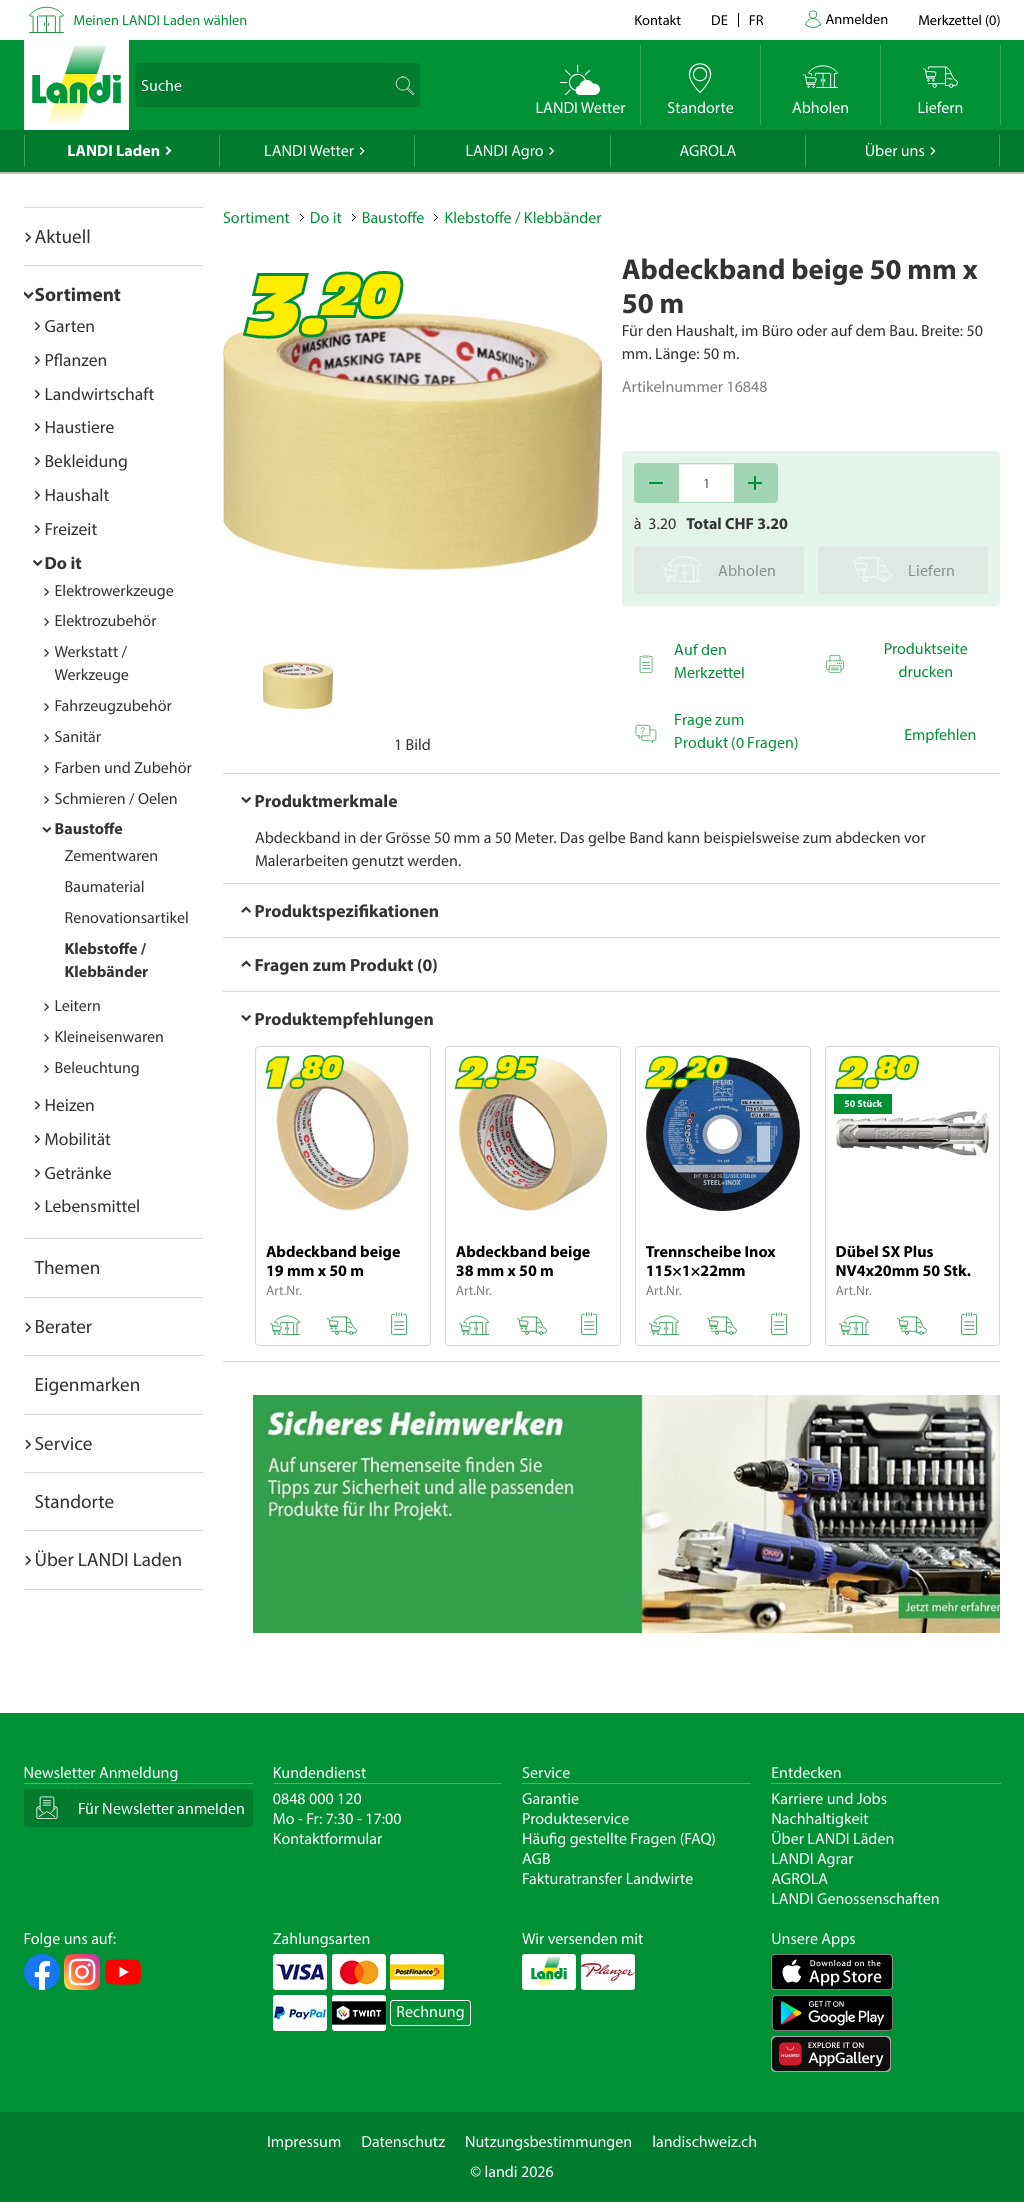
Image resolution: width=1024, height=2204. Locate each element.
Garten (70, 325)
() (959, 19)
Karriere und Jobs (829, 1799)
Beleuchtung (97, 1068)
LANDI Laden (113, 151)
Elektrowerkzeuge (114, 591)
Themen (68, 1267)
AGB (536, 1859)
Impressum (304, 2142)
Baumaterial (105, 887)
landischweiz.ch (704, 2142)
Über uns (895, 151)
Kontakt (657, 19)
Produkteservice (575, 1819)
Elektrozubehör (106, 621)
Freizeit (71, 528)
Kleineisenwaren (109, 1037)
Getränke (78, 1172)
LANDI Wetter (309, 151)
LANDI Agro (504, 151)
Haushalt (77, 494)
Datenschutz (403, 2142)
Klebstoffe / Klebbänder (522, 218)
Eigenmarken (88, 1384)
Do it (63, 562)
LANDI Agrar (812, 1859)
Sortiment (78, 294)
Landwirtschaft (100, 393)
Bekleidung (86, 460)
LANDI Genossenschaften (855, 1899)
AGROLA (707, 151)
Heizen (70, 1104)
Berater (64, 1326)
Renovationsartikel (127, 918)
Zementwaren (112, 856)
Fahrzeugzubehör (113, 706)
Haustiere (80, 426)
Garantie (550, 1799)
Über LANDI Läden (832, 1839)
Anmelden (857, 18)
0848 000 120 (317, 1799)
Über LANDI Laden (109, 1559)
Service (64, 1443)
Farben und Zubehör (123, 768)
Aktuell (63, 236)
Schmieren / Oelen (116, 799)
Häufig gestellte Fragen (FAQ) (619, 1839)
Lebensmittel (93, 1205)
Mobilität (78, 1138)
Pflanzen (76, 359)
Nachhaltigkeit (819, 1819)
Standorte (75, 1501)
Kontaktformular (328, 1839)
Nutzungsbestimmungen (548, 2142)
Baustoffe (89, 829)
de (719, 19)
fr (756, 19)
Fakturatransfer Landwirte (607, 1879)
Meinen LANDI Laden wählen (161, 19)
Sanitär (78, 737)
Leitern (78, 1006)
